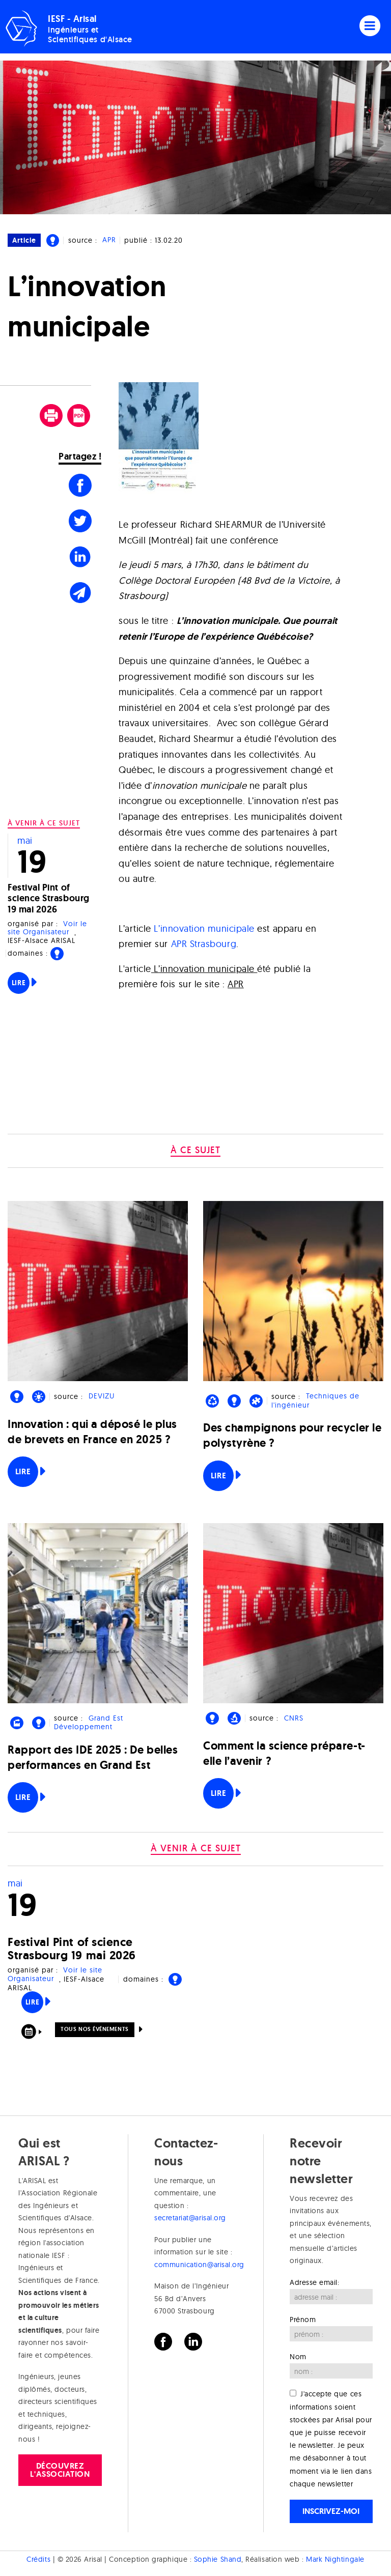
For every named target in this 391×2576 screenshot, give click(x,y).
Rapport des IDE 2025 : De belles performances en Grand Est (93, 1757)
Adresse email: (315, 2282)
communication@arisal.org (199, 2264)
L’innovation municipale (204, 928)
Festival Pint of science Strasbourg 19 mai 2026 (49, 898)
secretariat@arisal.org (190, 2217)
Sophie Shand (217, 2559)
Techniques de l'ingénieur (315, 1401)
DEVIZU (102, 1396)
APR (109, 240)
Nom (298, 2356)
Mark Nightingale (335, 2559)
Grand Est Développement (88, 1722)
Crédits (38, 2559)
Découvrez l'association (60, 2469)
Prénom (303, 2319)
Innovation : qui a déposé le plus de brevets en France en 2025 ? (92, 1432)
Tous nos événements (94, 2029)
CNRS (293, 1718)
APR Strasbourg (204, 944)
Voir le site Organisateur (47, 928)
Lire (18, 982)
